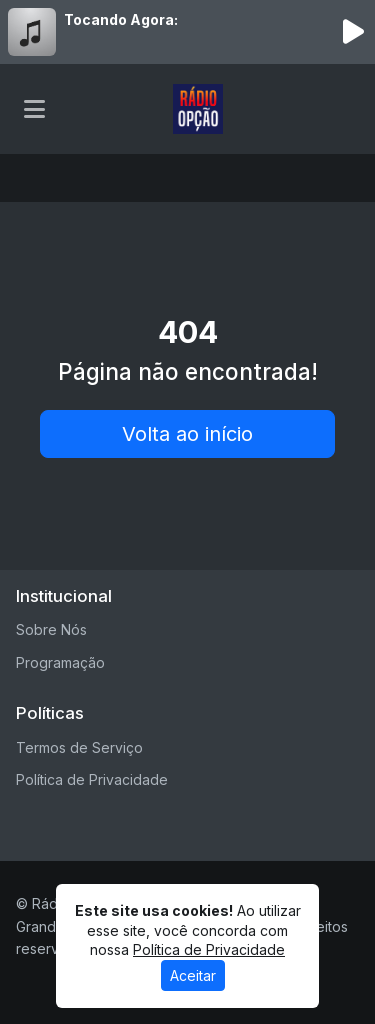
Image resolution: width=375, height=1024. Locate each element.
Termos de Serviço (79, 747)
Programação (60, 662)
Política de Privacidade (92, 779)
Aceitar (193, 975)
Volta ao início (187, 434)
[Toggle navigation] (34, 109)
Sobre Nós (51, 629)
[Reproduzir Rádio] (353, 32)
